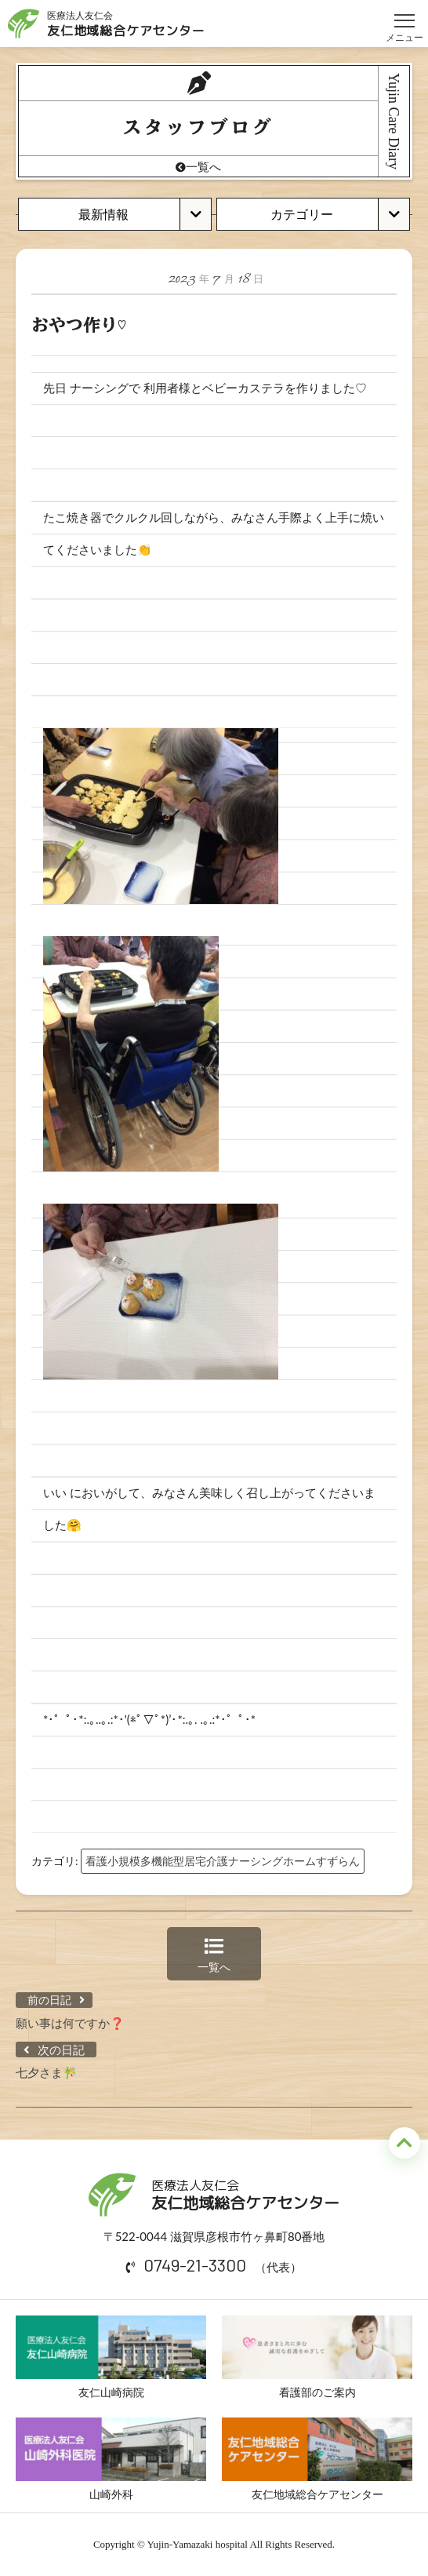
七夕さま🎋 (47, 2072)
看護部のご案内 (317, 2357)
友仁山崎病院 (111, 2357)
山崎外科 (111, 2459)
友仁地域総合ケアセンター (317, 2459)
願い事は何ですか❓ (70, 2023)
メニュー (404, 13)
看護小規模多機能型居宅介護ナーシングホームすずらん (222, 1860)
